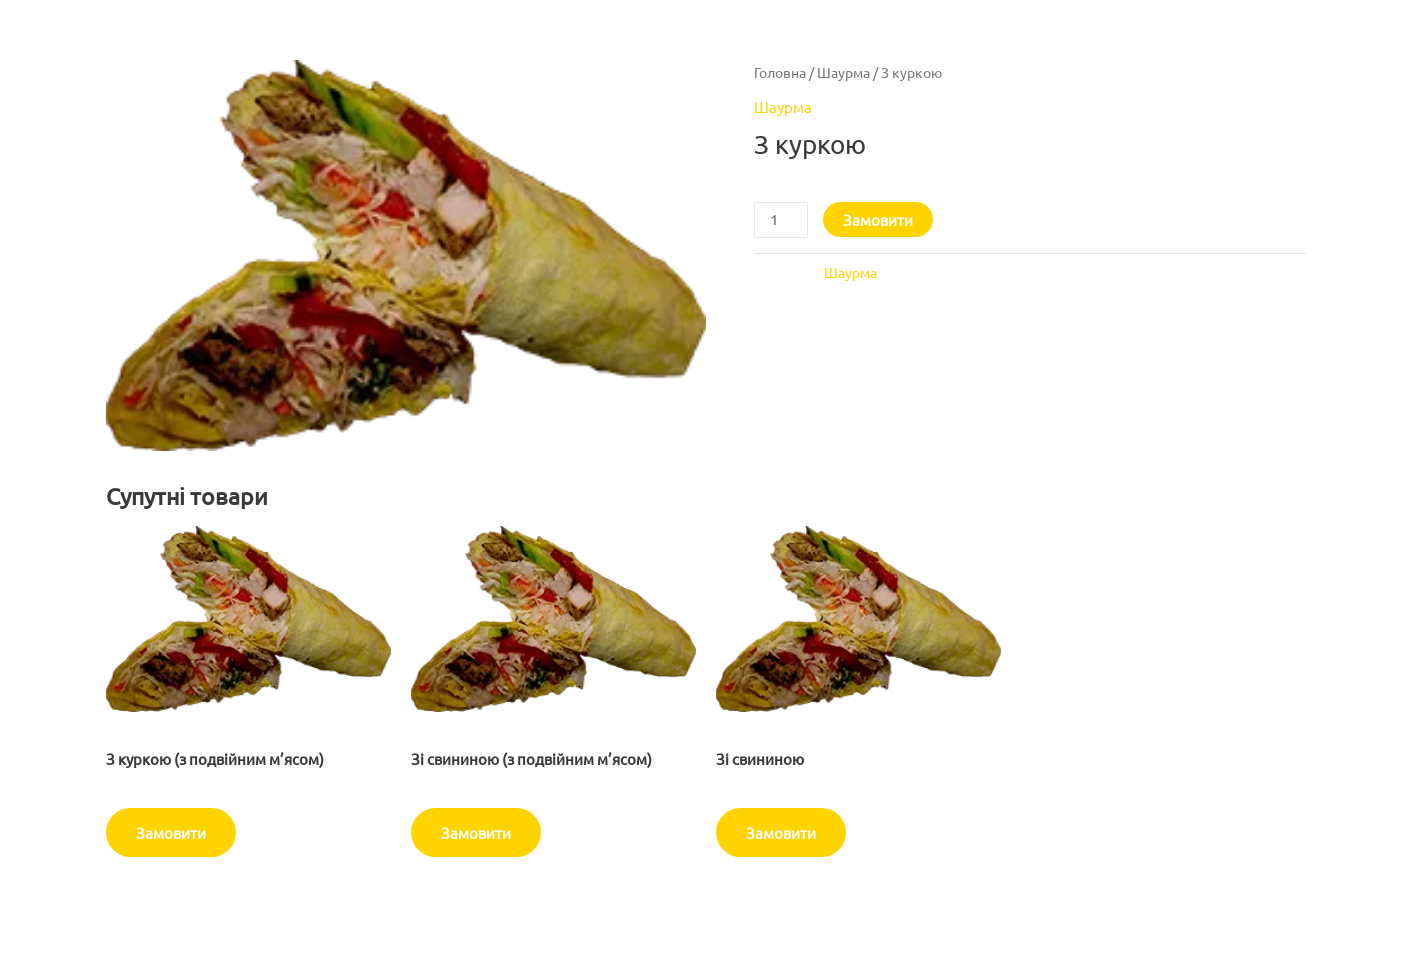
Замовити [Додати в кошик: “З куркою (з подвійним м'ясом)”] (171, 832)
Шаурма (843, 72)
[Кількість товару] (781, 220)
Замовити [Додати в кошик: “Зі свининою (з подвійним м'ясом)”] (476, 832)
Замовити (878, 219)
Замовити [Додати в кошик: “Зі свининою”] (781, 832)
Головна (780, 72)
